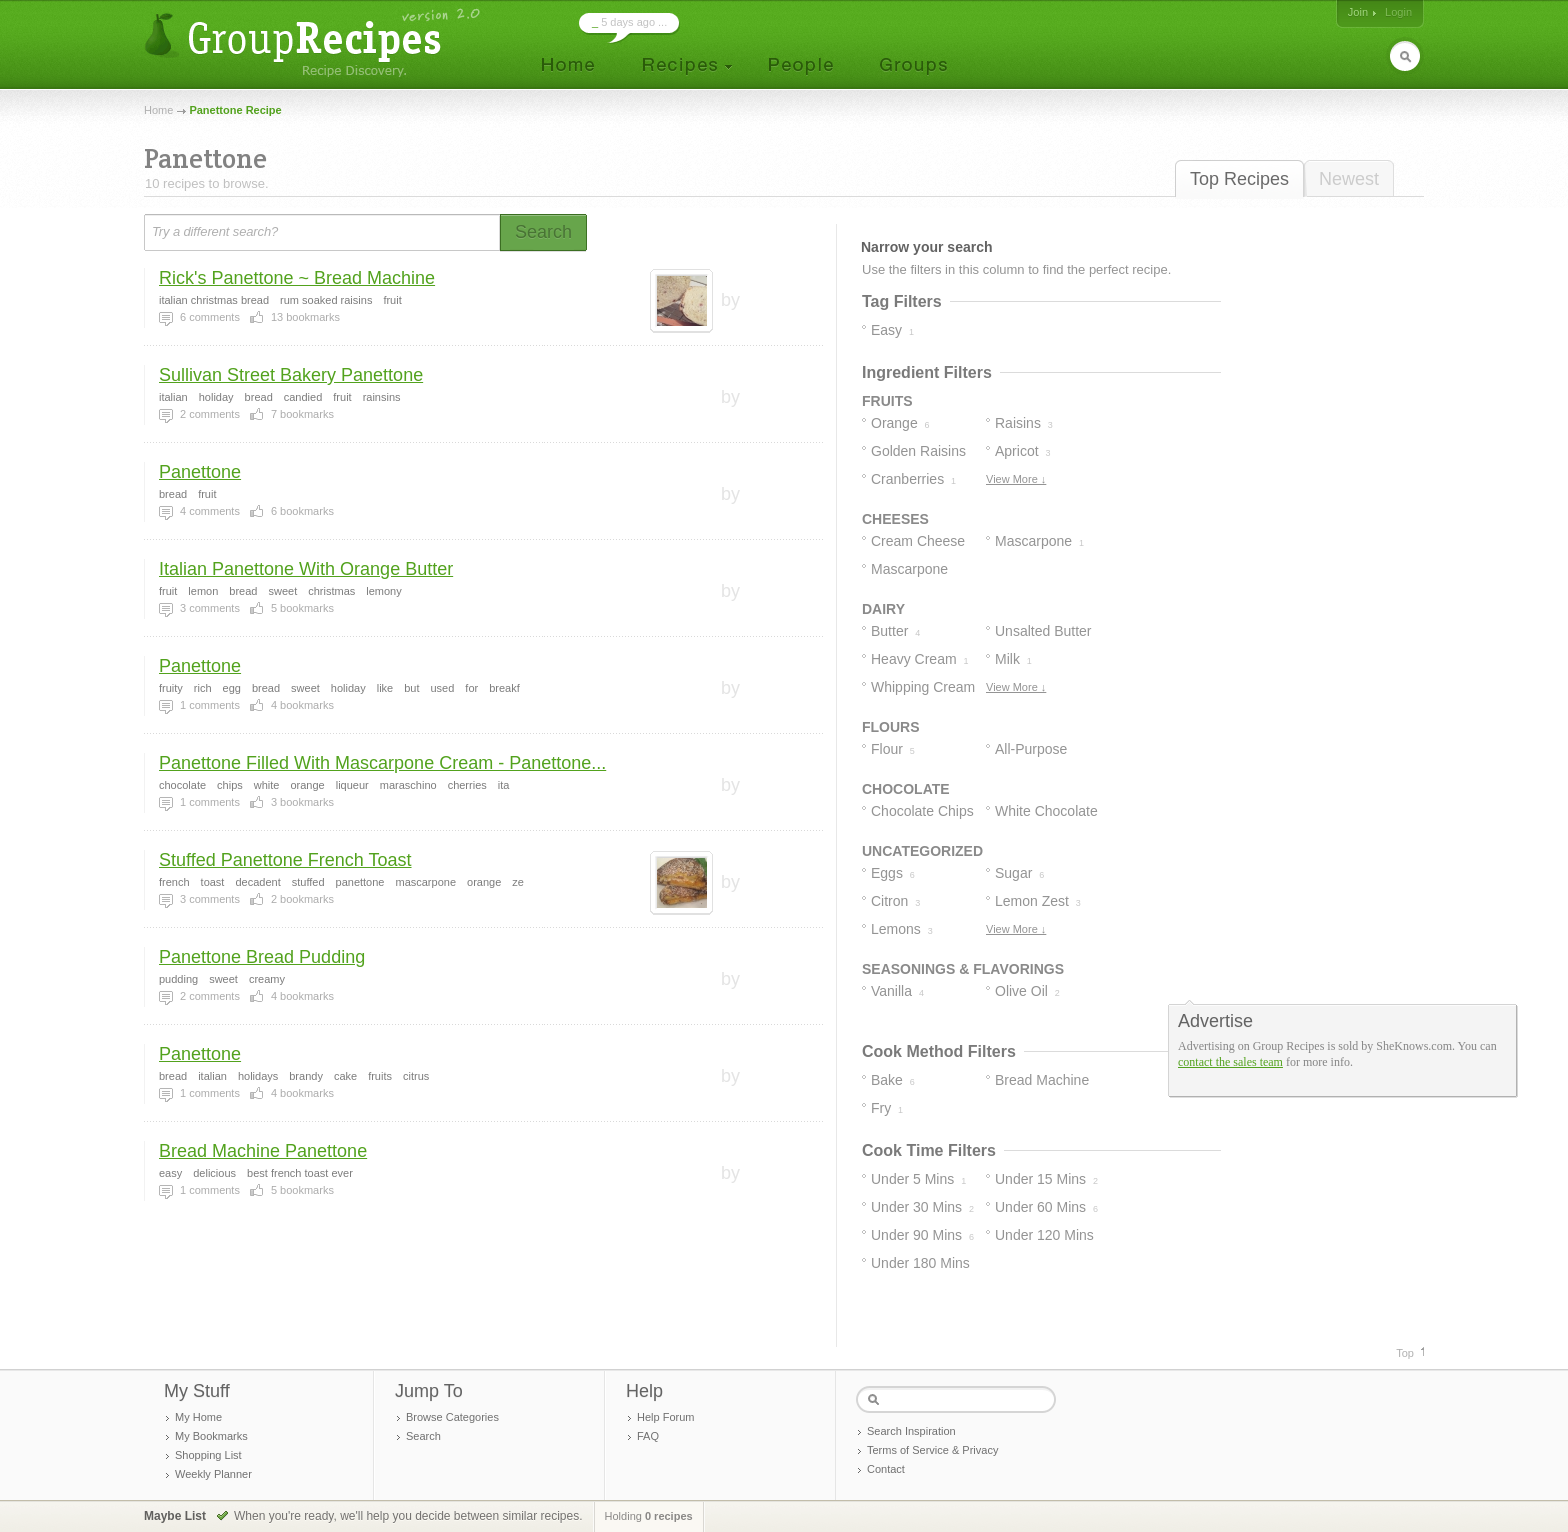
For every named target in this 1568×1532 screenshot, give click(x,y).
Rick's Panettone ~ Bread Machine (297, 278)
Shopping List (208, 1455)
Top (1405, 1353)
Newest (1349, 179)
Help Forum (665, 1417)
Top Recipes (1239, 179)
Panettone (200, 472)
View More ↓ (1016, 479)
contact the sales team (1230, 1062)
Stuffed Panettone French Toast (285, 860)
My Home (198, 1417)
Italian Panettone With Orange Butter (306, 569)
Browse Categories (452, 1417)
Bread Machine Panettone (263, 1151)
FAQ (648, 1436)
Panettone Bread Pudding (262, 957)
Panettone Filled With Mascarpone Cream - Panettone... (382, 763)
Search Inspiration (911, 1431)
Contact (886, 1469)
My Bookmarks (211, 1436)
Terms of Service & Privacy (932, 1450)
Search (423, 1436)
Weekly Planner (213, 1474)
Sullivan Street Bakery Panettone (291, 375)
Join (1358, 12)
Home (158, 110)
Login (1398, 12)
